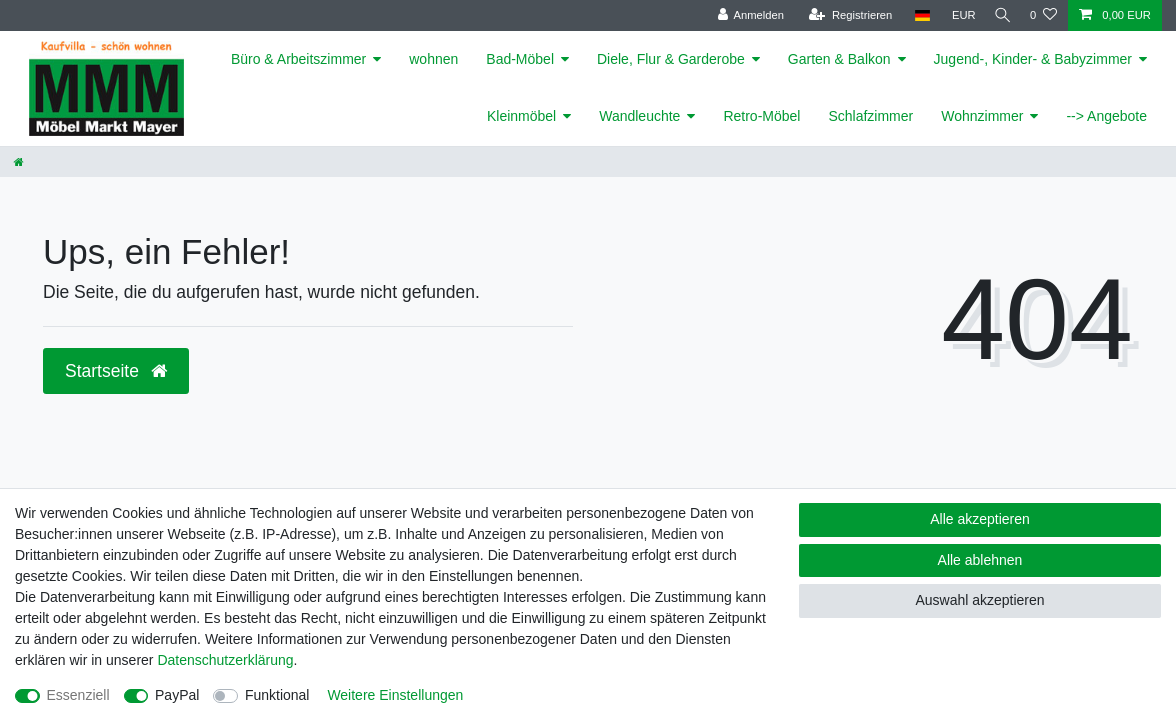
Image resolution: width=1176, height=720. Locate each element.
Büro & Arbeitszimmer (298, 59)
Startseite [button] (116, 371)
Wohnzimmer (982, 116)
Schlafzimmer (870, 116)
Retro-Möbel (761, 116)
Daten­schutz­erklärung (225, 660)
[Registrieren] (842, 15)
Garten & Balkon (839, 59)
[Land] (913, 15)
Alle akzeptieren (980, 519)
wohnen (433, 59)
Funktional (277, 695)
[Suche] (999, 15)
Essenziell (78, 695)
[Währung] (956, 15)
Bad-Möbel (520, 59)
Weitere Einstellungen (395, 695)
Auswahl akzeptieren (979, 600)
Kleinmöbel (521, 116)
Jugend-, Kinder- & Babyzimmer (1033, 59)
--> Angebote (1106, 116)
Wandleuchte (639, 116)
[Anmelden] (742, 15)
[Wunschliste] (1043, 15)
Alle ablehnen (980, 560)
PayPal (177, 695)
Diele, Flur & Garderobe (671, 59)
